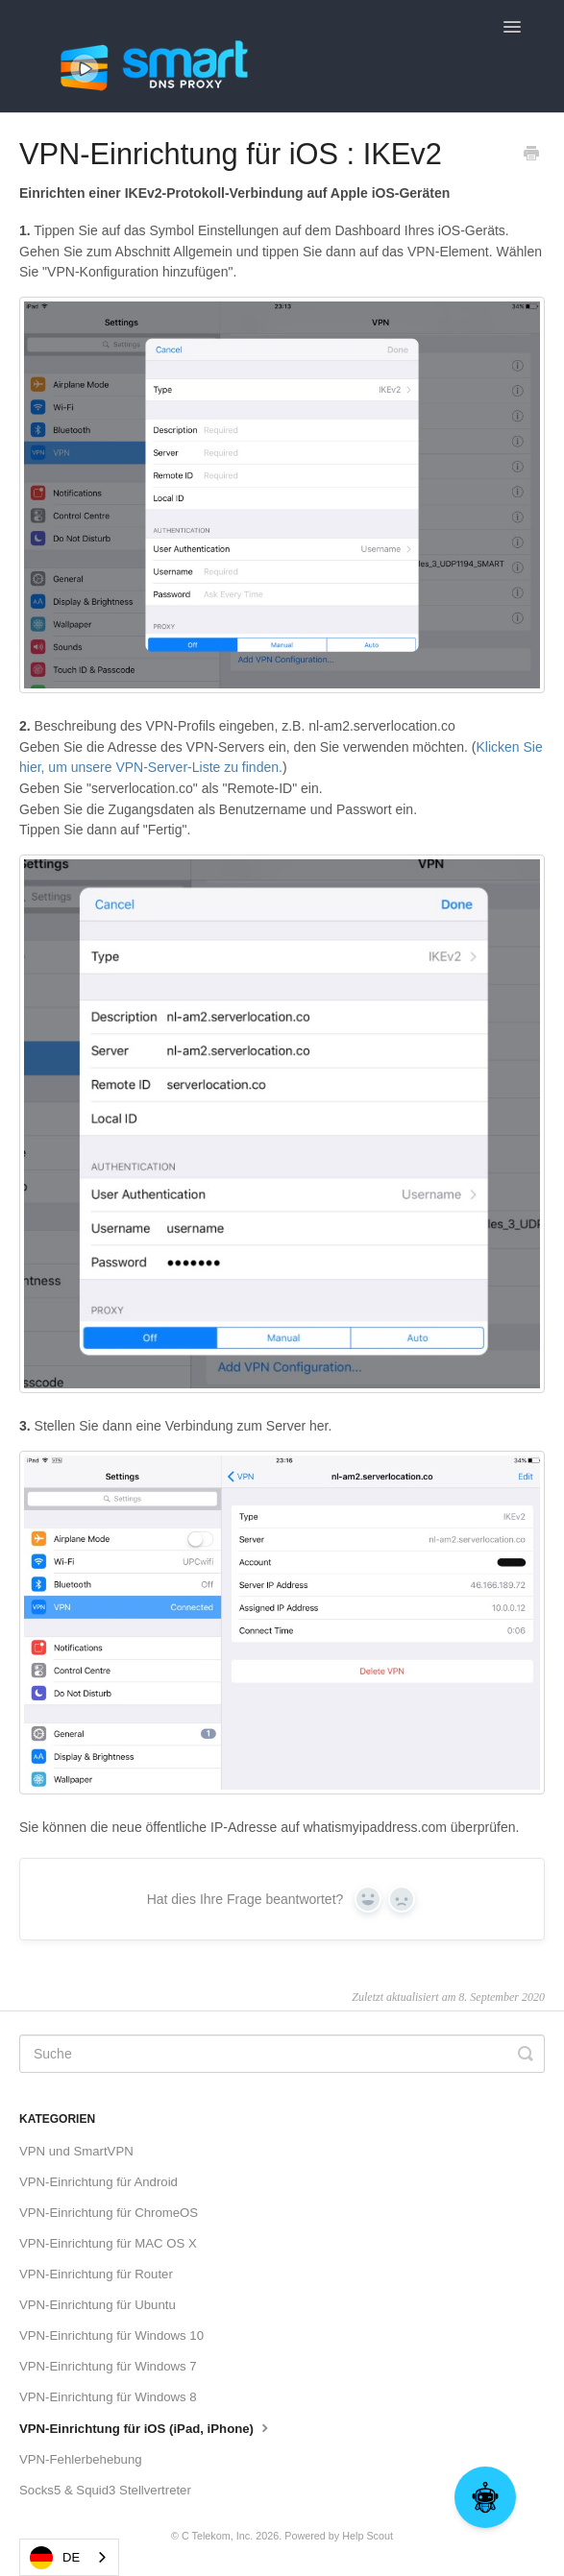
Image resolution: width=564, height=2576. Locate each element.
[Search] (282, 2053)
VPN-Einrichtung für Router (96, 2274)
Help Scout (367, 2535)
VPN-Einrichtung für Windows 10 (111, 2335)
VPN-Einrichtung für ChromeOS (108, 2212)
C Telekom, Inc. (217, 2535)
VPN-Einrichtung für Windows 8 (108, 2397)
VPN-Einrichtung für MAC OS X (108, 2243)
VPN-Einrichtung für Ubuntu (97, 2305)
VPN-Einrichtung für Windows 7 (108, 2366)
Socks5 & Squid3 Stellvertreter (105, 2490)
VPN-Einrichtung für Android (98, 2182)
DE (55, 2557)
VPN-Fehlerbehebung (80, 2459)
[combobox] (69, 2557)
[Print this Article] (531, 155)
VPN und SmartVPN (76, 2151)
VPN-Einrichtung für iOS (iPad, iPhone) (146, 2427)
